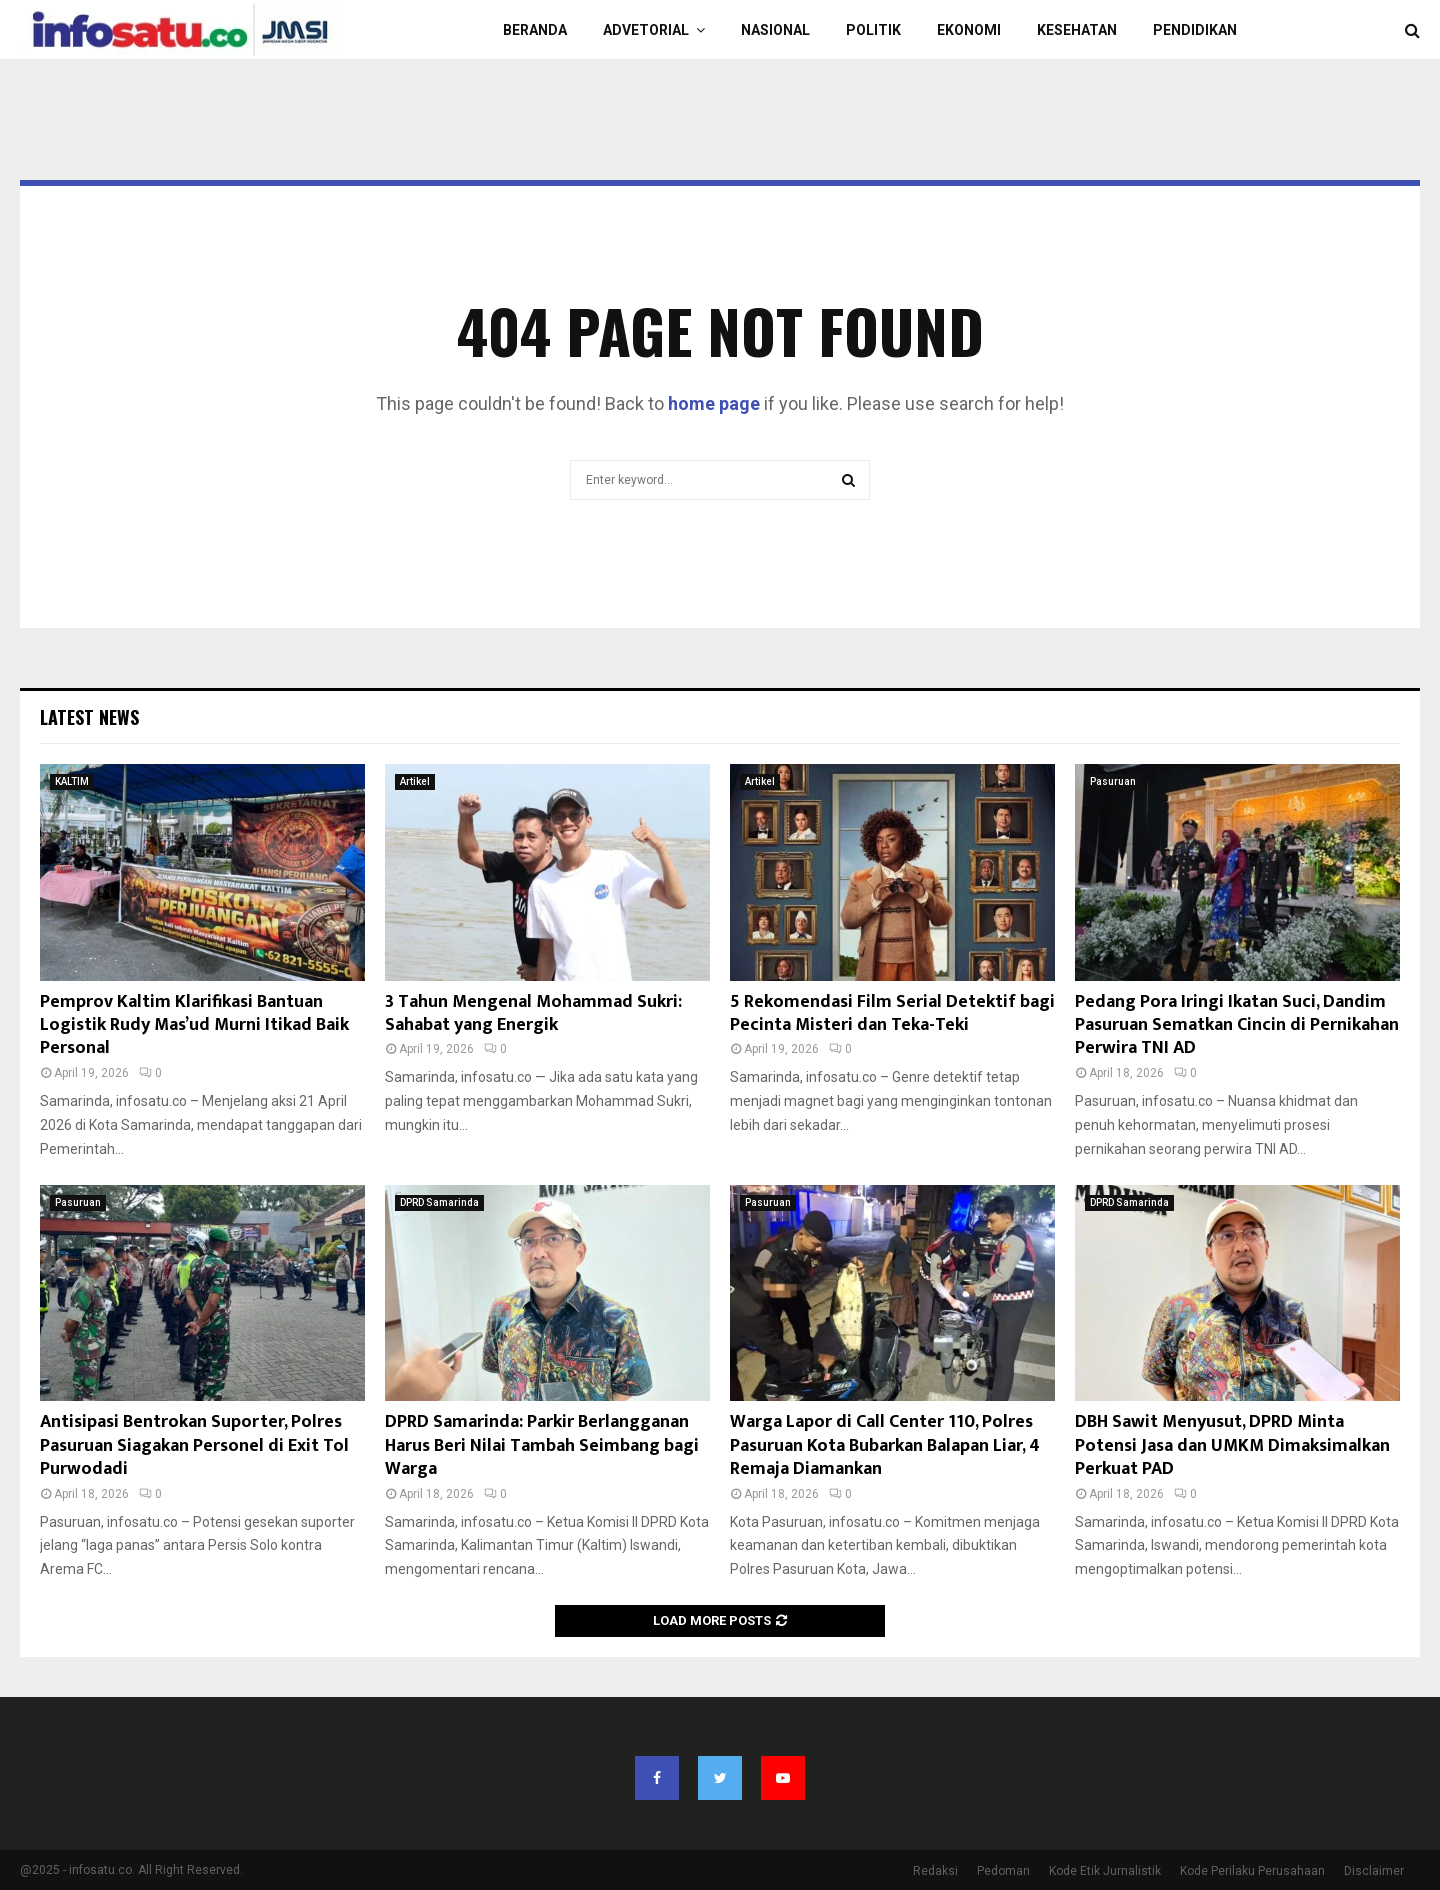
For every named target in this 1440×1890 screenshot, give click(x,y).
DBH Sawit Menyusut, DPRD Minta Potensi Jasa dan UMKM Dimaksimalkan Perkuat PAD (1232, 1445)
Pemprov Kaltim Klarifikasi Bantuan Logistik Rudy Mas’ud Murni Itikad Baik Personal (194, 1025)
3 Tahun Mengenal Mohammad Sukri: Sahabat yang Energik (533, 1013)
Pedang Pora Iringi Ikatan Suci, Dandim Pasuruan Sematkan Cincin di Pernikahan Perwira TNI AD (1237, 1025)
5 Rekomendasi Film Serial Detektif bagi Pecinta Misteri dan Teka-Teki (892, 1013)
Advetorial (646, 30)
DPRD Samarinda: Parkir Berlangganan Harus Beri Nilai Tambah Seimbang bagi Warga (542, 1445)
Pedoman (1003, 1871)
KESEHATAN (1077, 30)
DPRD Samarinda (439, 1202)
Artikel (415, 781)
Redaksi (935, 1871)
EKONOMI (969, 30)
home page (714, 403)
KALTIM (72, 781)
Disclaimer (1374, 1871)
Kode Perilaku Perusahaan (1252, 1871)
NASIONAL (775, 30)
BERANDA (535, 30)
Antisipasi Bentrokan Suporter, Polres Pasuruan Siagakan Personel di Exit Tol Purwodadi (194, 1445)
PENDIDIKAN (1195, 30)
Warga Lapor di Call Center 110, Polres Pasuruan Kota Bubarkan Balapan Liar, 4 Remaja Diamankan (885, 1445)
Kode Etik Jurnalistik (1105, 1871)
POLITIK (873, 30)
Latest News (89, 717)
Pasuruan (1113, 781)
